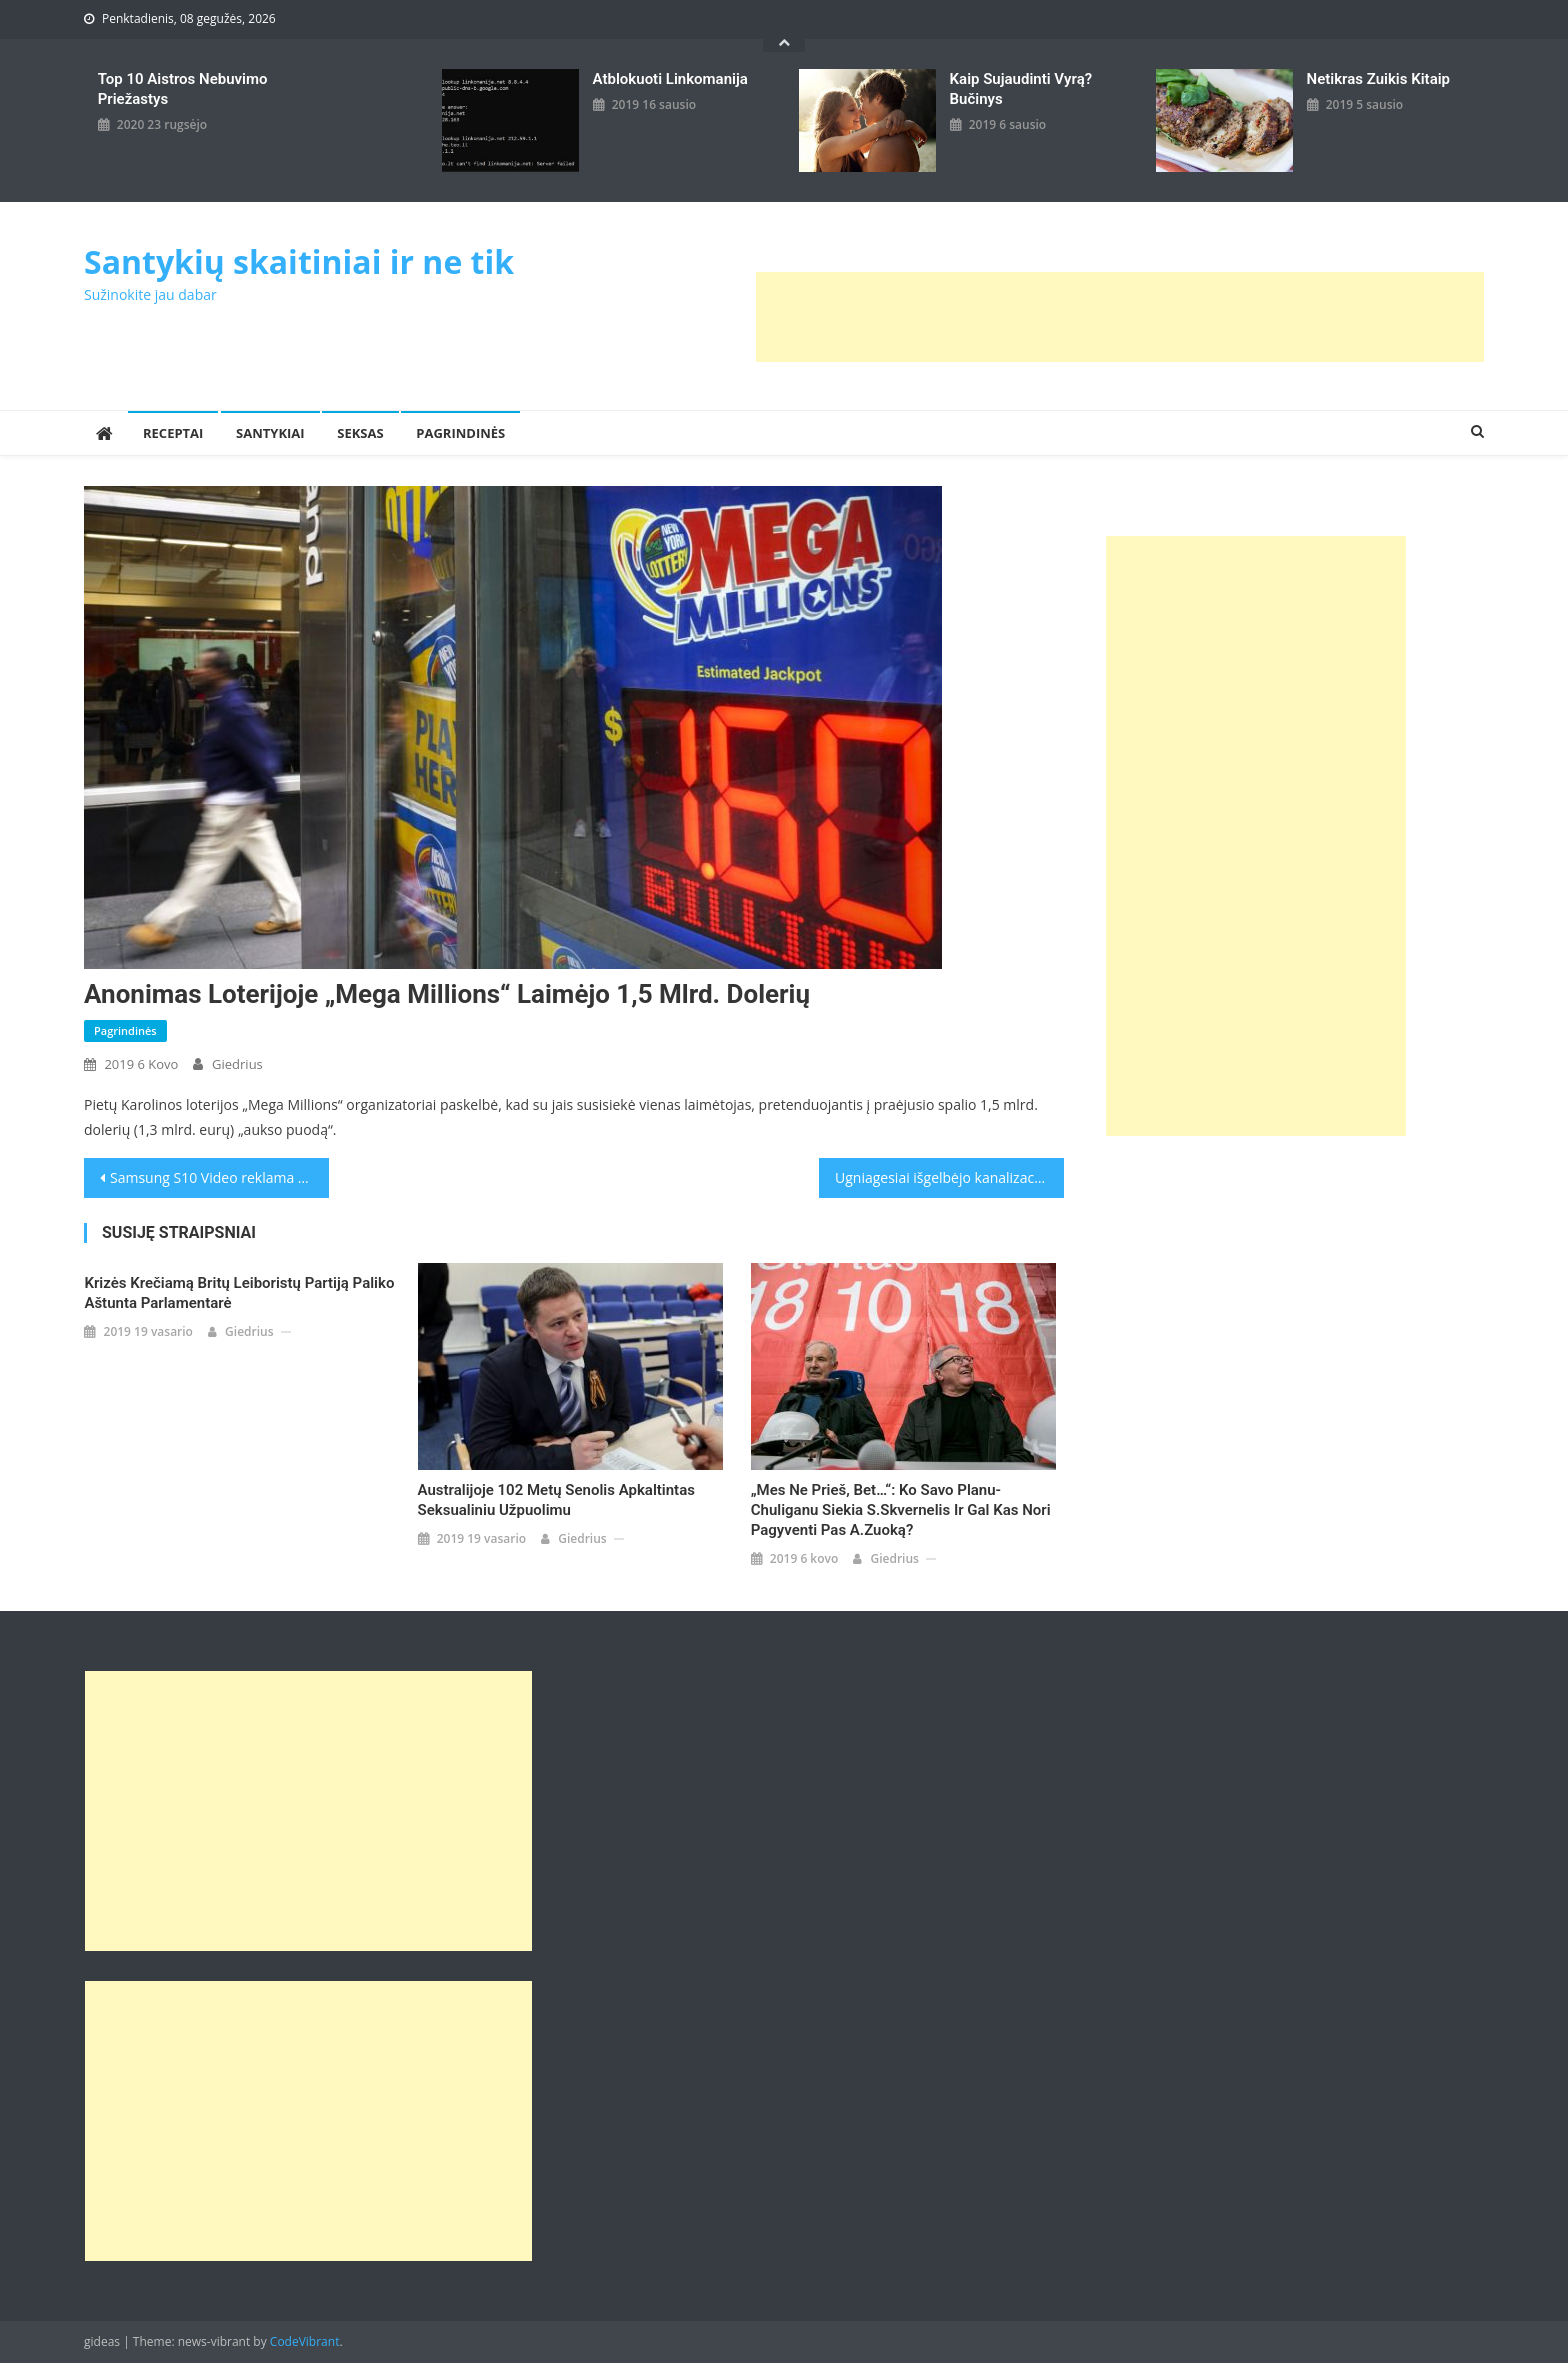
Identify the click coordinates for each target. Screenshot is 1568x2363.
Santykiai (270, 433)
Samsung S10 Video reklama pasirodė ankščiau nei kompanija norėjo (219, 1177)
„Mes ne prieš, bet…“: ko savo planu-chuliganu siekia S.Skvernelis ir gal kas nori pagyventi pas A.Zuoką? (901, 1510)
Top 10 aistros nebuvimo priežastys (183, 89)
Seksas (360, 433)
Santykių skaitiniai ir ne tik (299, 261)
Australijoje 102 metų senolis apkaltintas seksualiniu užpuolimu (556, 1500)
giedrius (237, 1064)
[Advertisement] (1120, 317)
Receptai (173, 433)
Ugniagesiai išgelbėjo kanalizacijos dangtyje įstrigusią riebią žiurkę (949, 1177)
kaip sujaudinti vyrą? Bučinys (1021, 89)
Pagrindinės (460, 433)
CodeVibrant (305, 2341)
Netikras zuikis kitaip (1378, 79)
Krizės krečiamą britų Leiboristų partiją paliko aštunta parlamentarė (239, 1293)
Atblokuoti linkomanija (670, 79)
